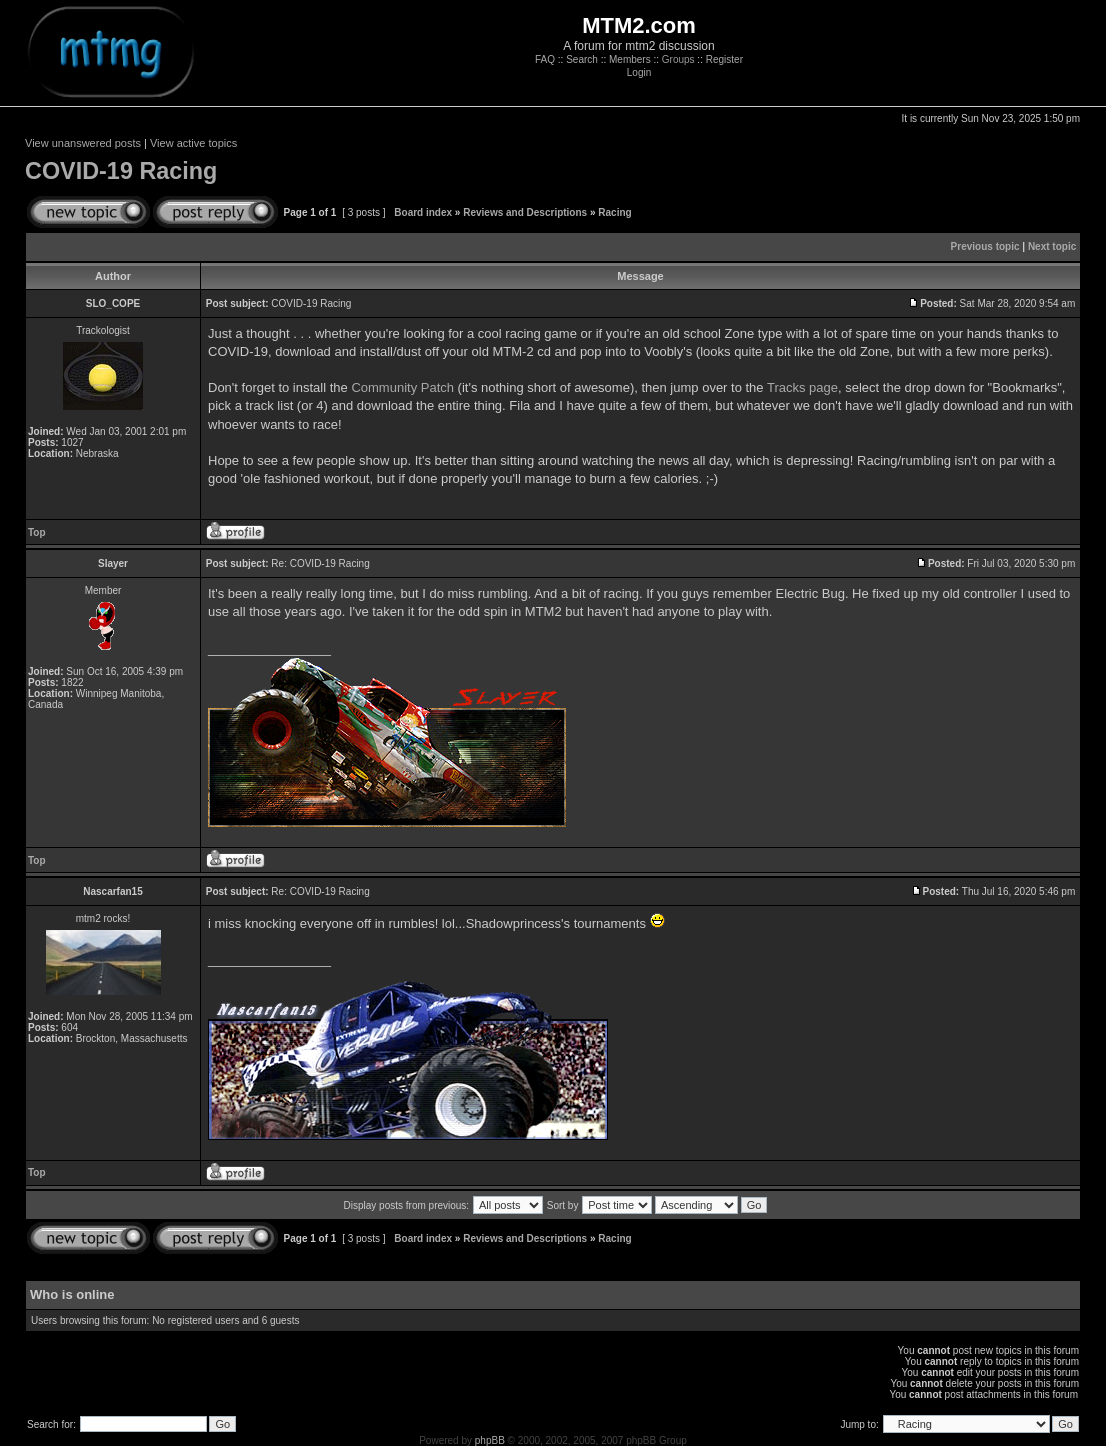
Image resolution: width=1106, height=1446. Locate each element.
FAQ (545, 59)
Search (582, 59)
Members (630, 59)
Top (37, 532)
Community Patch (402, 387)
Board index (423, 212)
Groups (678, 59)
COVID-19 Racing (121, 171)
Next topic (1052, 246)
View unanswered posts (83, 143)
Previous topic (985, 246)
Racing (614, 212)
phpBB (490, 1440)
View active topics (193, 143)
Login (639, 72)
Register (724, 59)
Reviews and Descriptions (525, 212)
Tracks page (802, 387)
